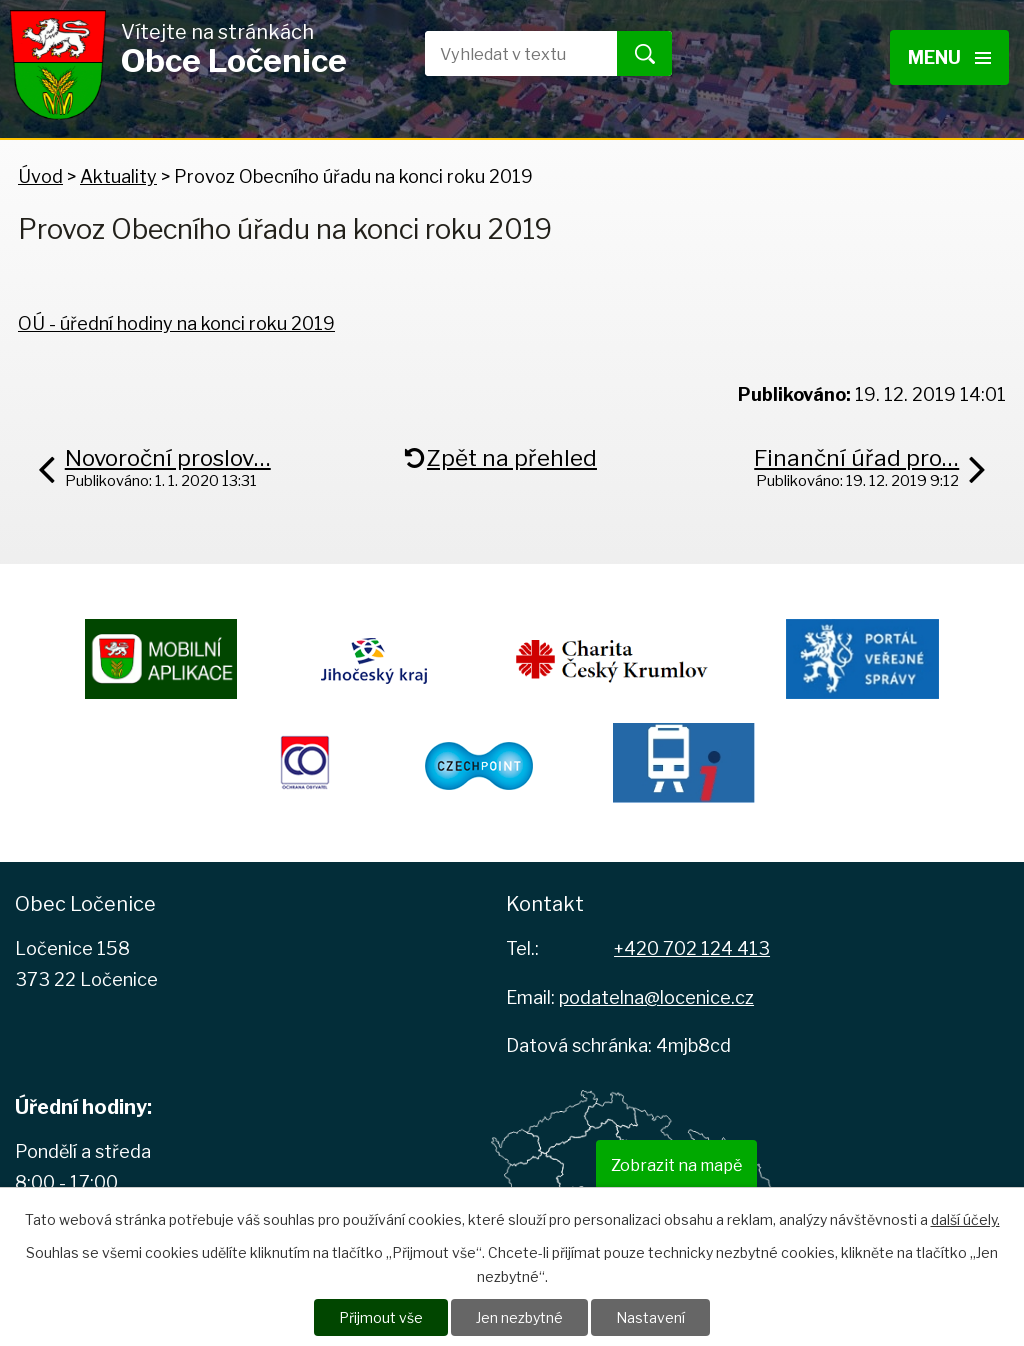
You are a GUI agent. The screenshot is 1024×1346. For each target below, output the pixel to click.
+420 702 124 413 (692, 948)
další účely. (965, 1219)
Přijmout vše (381, 1317)
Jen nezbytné (519, 1317)
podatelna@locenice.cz (656, 997)
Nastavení (650, 1317)
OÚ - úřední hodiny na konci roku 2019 (176, 323)
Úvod (40, 176)
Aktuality (118, 176)
